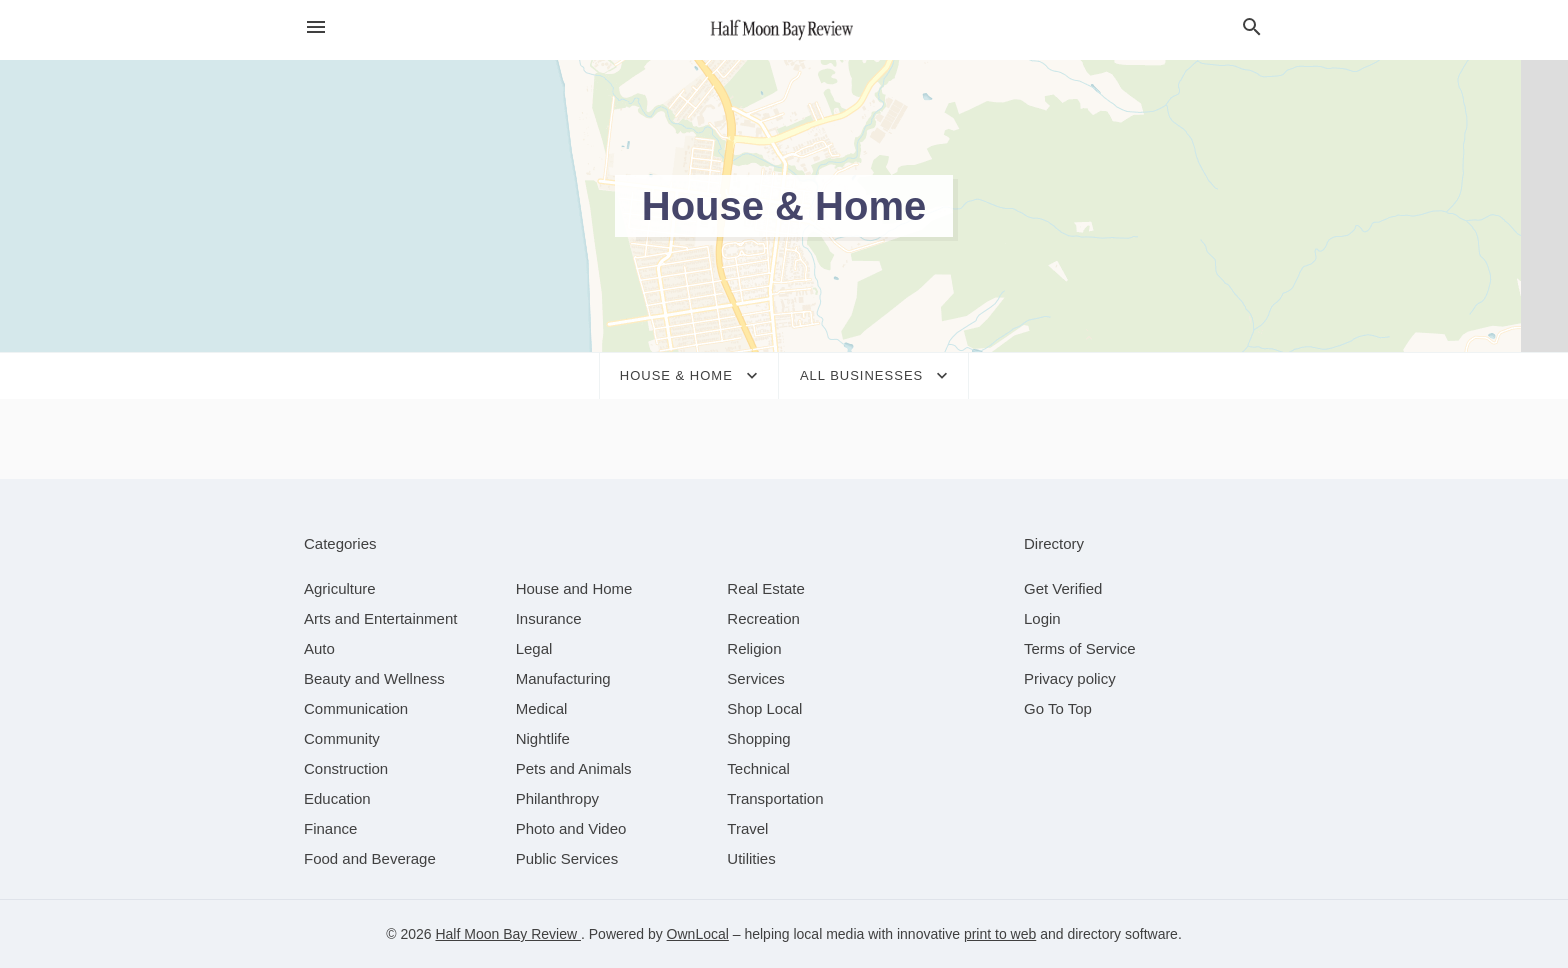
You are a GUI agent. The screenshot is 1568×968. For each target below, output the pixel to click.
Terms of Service (1080, 648)
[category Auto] (319, 648)
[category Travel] (747, 828)
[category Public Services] (567, 858)
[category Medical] (542, 708)
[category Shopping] (758, 738)
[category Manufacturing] (563, 678)
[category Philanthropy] (557, 798)
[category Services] (756, 678)
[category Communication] (356, 708)
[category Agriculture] (340, 588)
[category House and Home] (574, 588)
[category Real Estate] (766, 588)
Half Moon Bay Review (508, 934)
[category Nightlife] (543, 738)
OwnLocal (698, 934)
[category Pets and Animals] (574, 768)
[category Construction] (346, 768)
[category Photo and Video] (571, 828)
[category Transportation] (775, 798)
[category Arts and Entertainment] (380, 618)
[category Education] (337, 798)
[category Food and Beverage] (370, 858)
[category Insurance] (549, 618)
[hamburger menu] (316, 27)
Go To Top (1058, 708)
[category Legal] (534, 648)
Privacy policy (1070, 678)
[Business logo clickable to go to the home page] (784, 30)
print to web (1000, 934)
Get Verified (1063, 588)
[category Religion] (754, 648)
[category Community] (342, 738)
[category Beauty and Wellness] (374, 678)
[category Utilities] (751, 858)
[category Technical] (758, 768)
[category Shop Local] (764, 708)
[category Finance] (330, 828)
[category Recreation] (763, 618)
